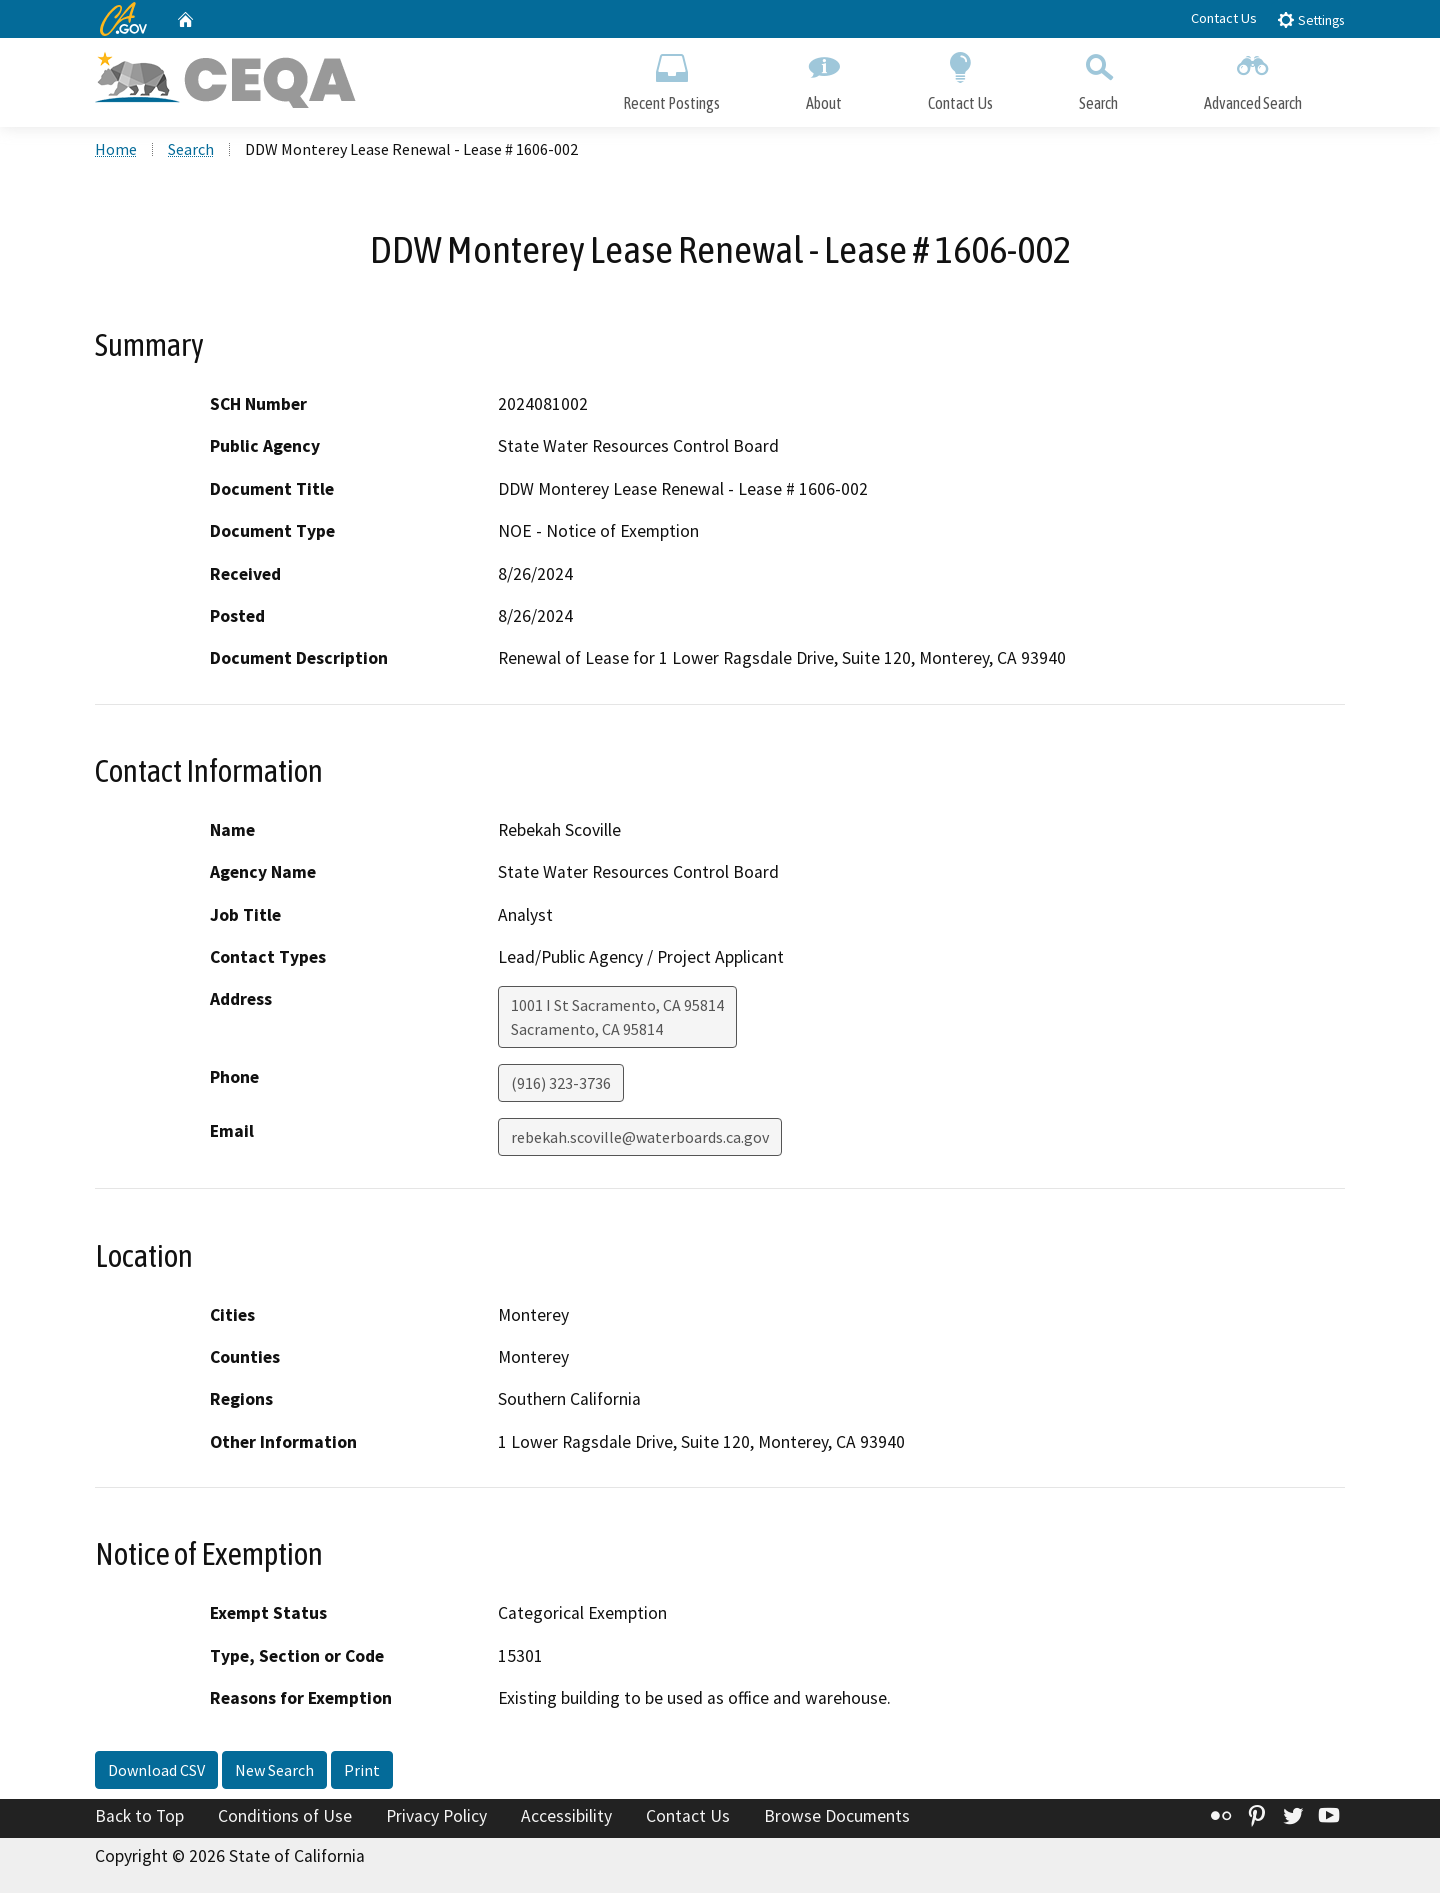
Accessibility (566, 1818)
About (824, 77)
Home (116, 151)
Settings (1310, 19)
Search (1098, 77)
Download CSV (156, 1772)
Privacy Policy (436, 1818)
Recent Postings (671, 77)
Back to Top (139, 1818)
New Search (274, 1772)
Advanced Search (1253, 77)
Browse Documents (837, 1818)
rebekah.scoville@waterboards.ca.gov (640, 1139)
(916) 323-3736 (561, 1085)
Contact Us (1224, 18)
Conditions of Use (285, 1818)
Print (362, 1772)
